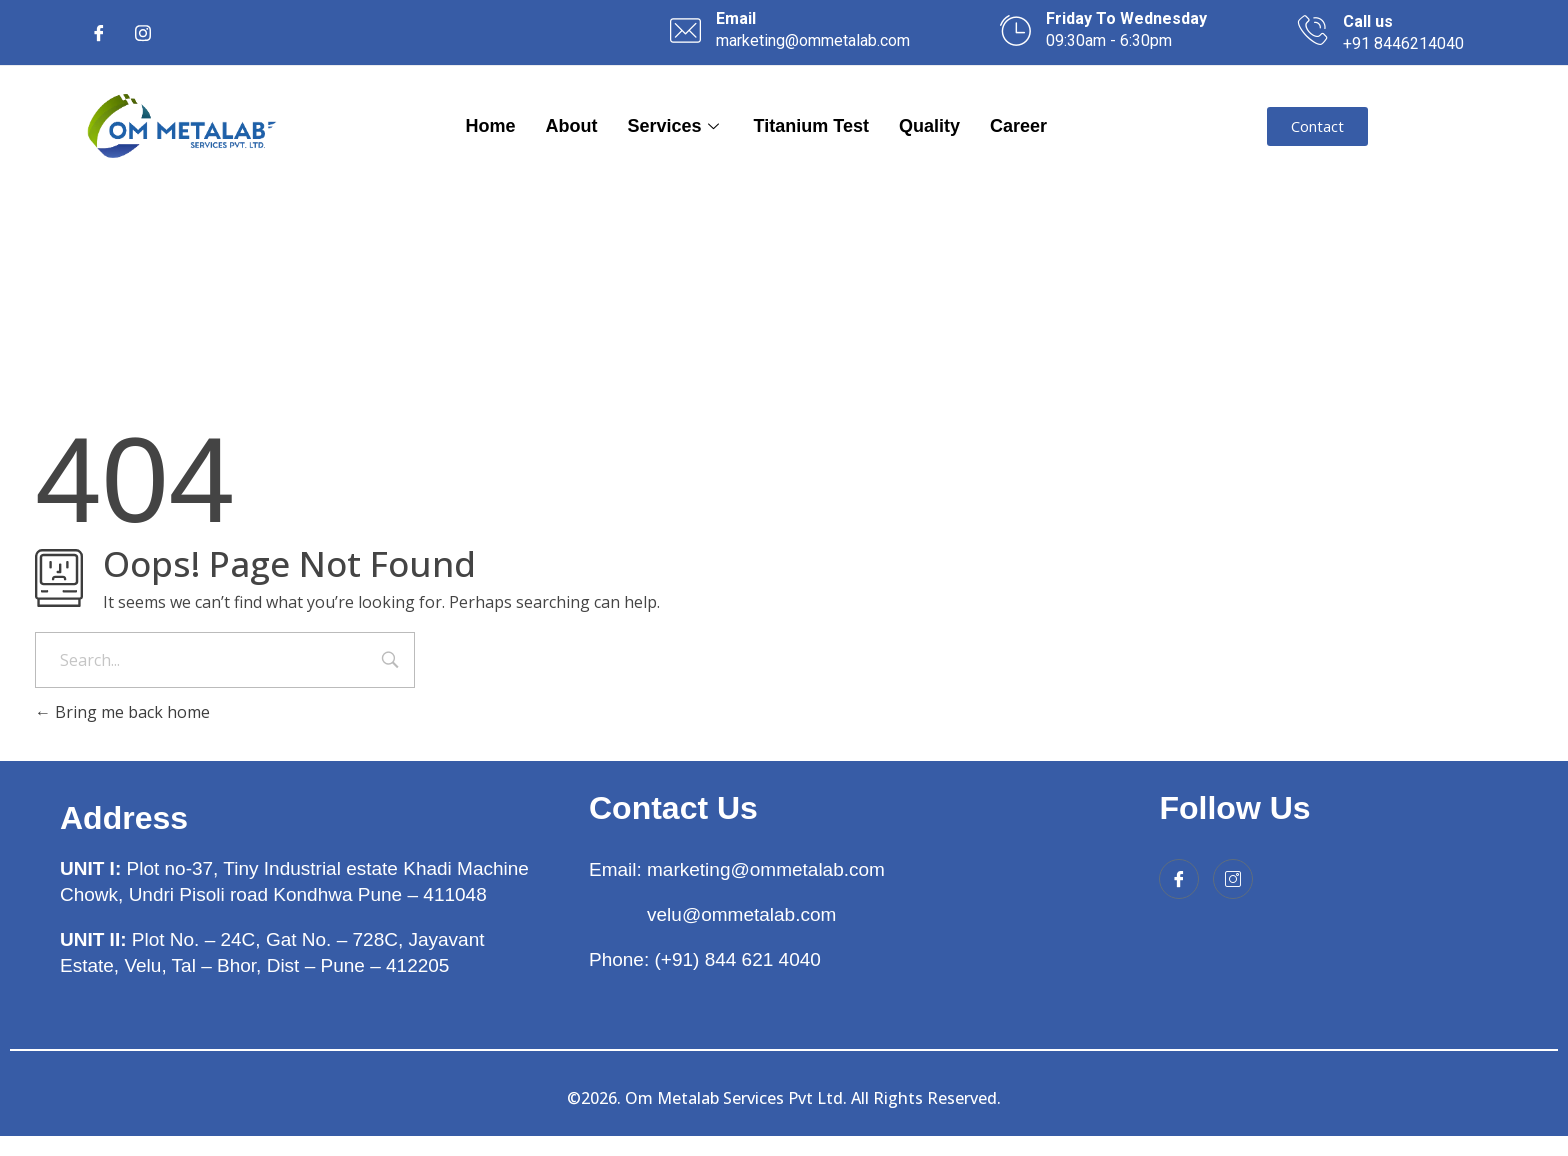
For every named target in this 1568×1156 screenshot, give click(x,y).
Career (1018, 126)
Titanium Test (811, 126)
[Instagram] (143, 33)
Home (491, 126)
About (572, 126)
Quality (929, 126)
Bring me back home (122, 712)
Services (676, 126)
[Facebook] (99, 33)
